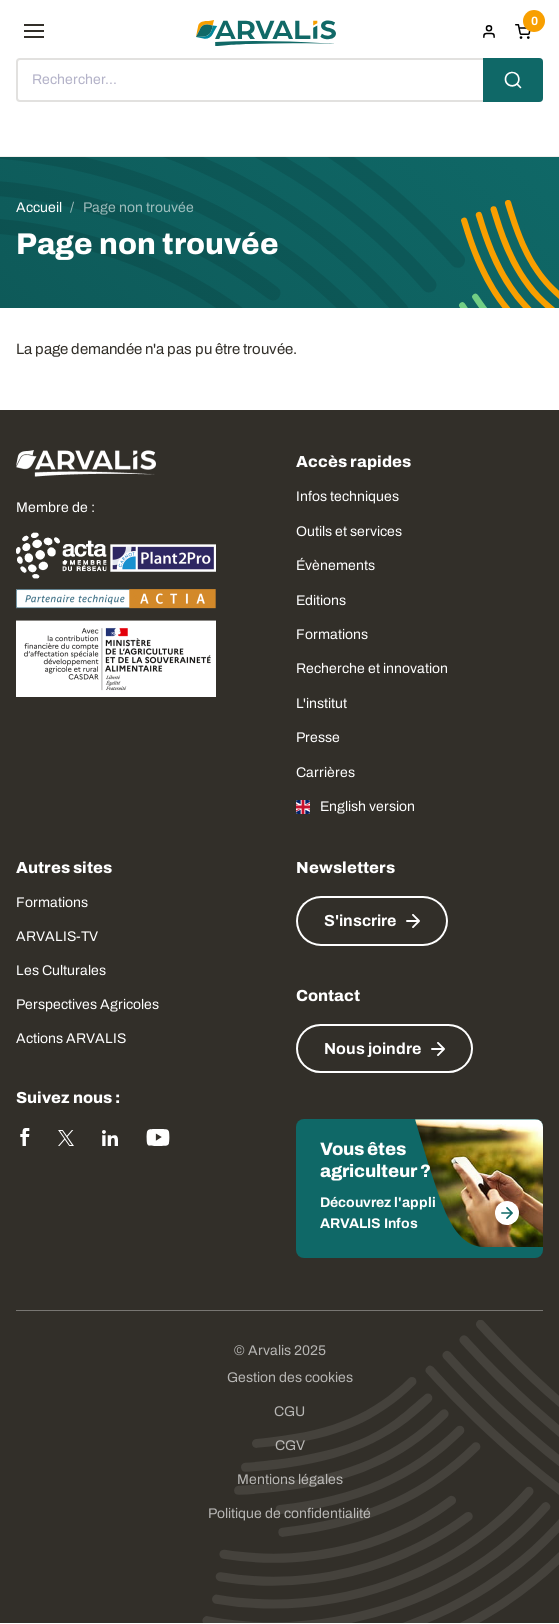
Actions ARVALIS (71, 1038)
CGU (289, 1411)
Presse (318, 737)
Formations (332, 634)
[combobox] (279, 80)
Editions (321, 600)
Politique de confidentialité (289, 1513)
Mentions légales (290, 1479)
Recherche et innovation (372, 668)
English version (367, 806)
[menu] (34, 31)
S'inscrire (360, 920)
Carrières (325, 772)
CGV (290, 1445)
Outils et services (349, 531)
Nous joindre (372, 1048)
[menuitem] (489, 31)
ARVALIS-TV (57, 936)
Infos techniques (347, 496)
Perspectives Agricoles (87, 1004)
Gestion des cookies (290, 1377)
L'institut (321, 703)
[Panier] (523, 31)
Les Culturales (61, 970)
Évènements (335, 565)
